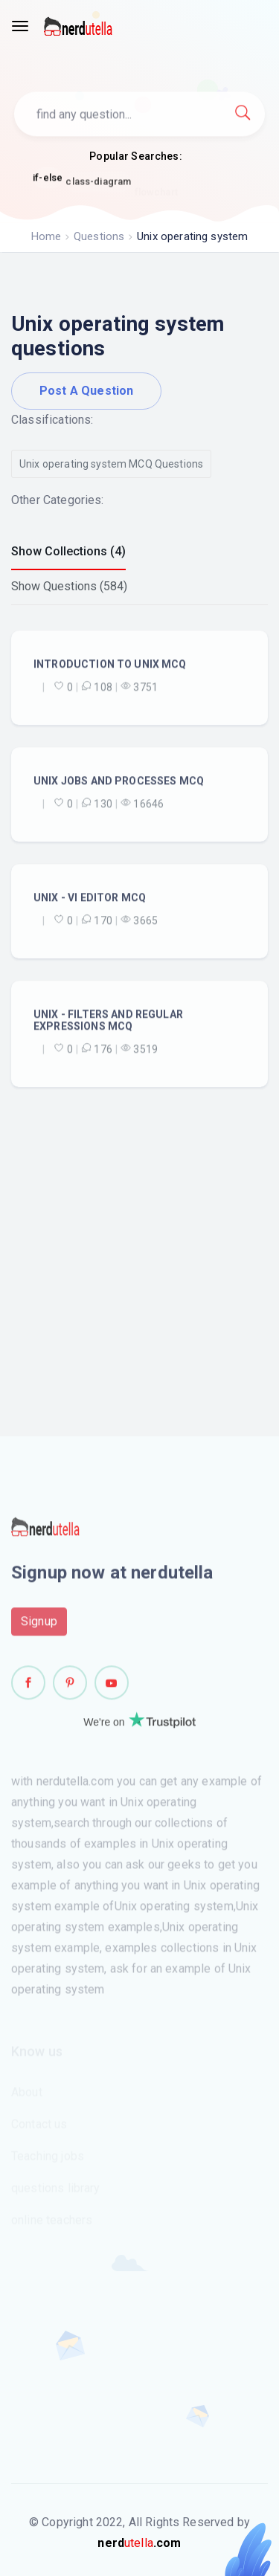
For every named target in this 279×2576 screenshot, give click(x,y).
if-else (47, 178)
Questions (99, 236)
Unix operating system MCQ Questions (111, 464)
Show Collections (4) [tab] (68, 551)
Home (46, 236)
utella (139, 2543)
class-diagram (98, 185)
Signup (39, 1625)
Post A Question (86, 391)
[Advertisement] (139, 1223)
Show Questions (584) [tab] (69, 586)
